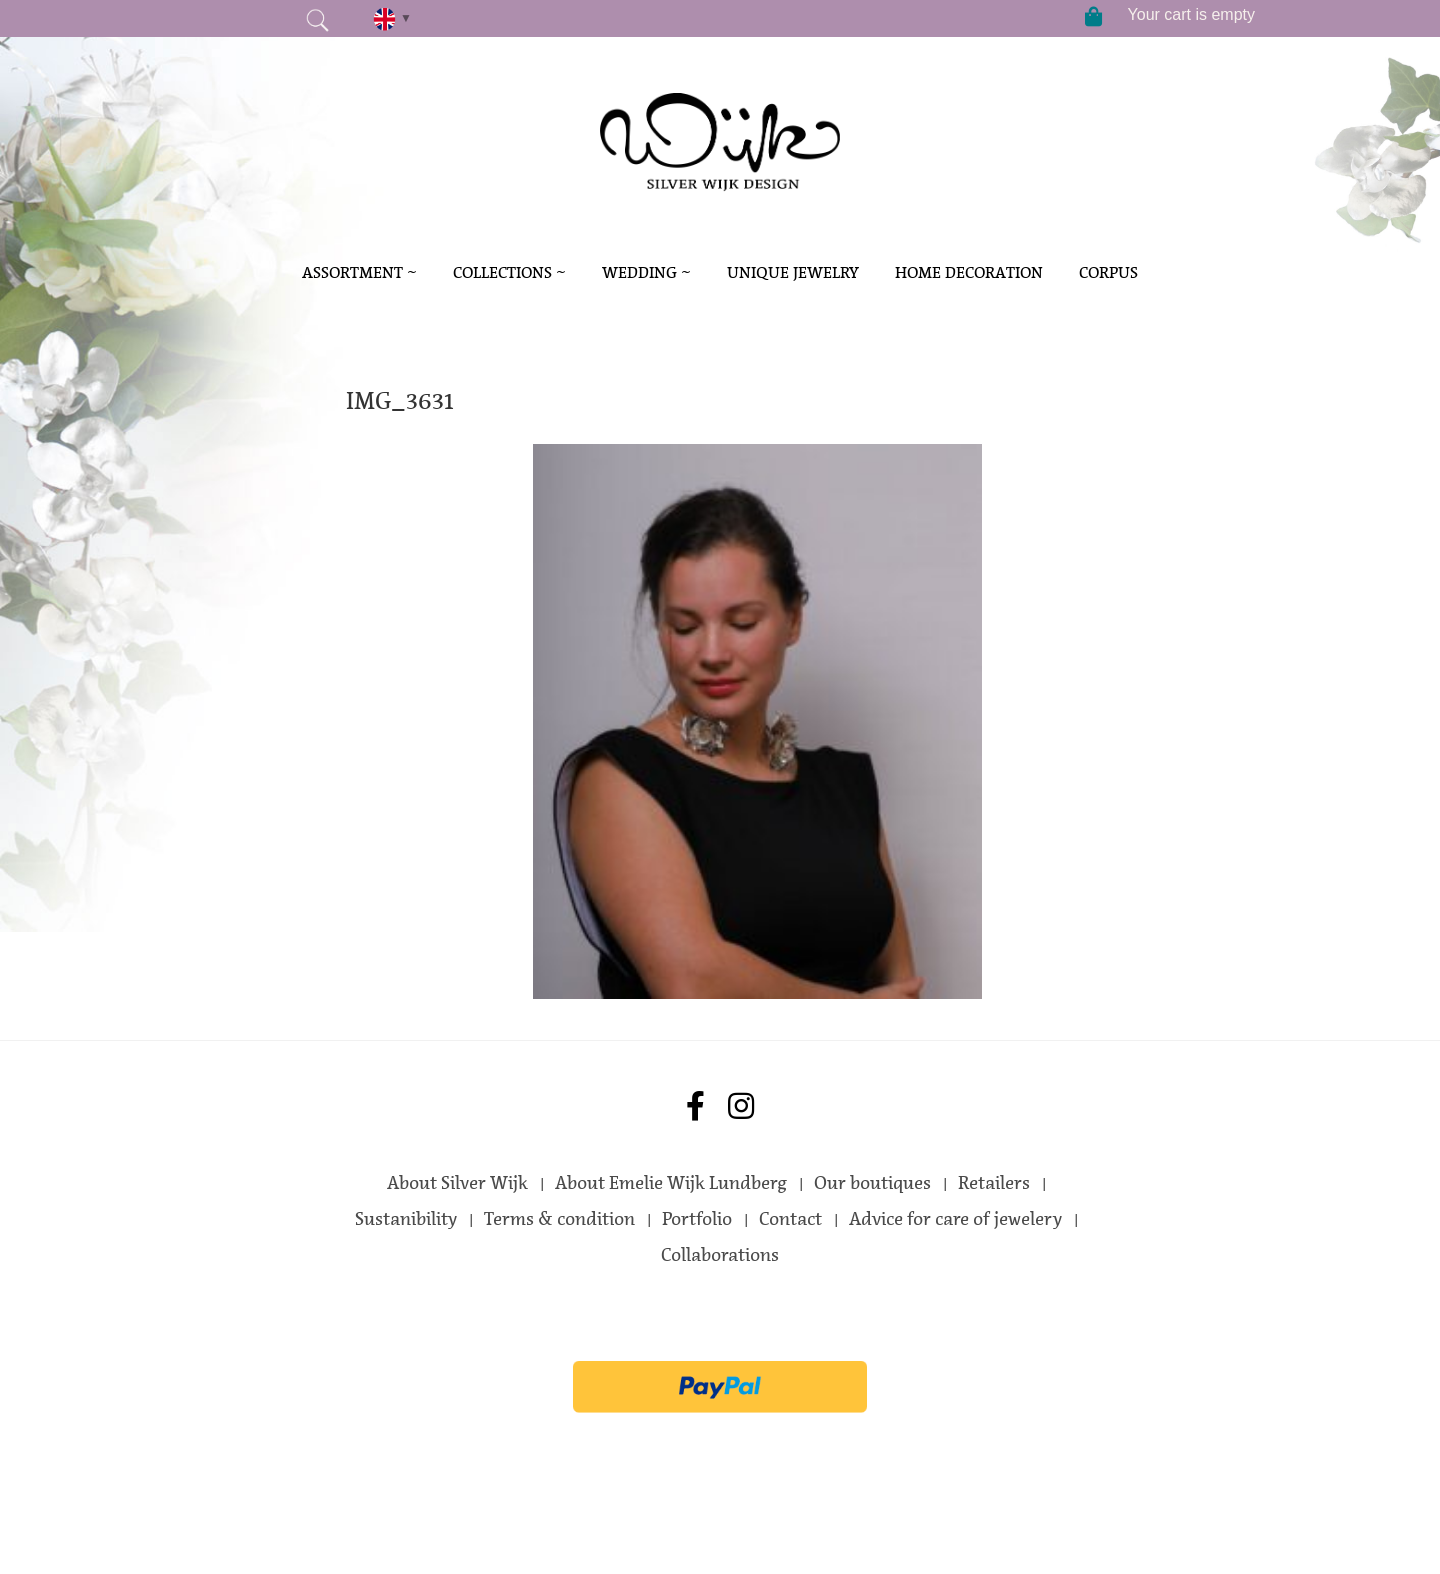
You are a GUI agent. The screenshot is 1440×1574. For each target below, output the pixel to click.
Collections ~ (509, 272)
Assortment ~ (359, 272)
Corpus (1108, 272)
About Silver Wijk (457, 1183)
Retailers (994, 1183)
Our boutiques (872, 1183)
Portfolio (697, 1219)
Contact (790, 1219)
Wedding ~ (646, 272)
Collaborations (720, 1255)
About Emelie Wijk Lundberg (671, 1183)
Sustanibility (406, 1219)
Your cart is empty (1191, 14)
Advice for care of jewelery (955, 1219)
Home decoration (969, 272)
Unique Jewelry (793, 272)
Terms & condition (559, 1219)
